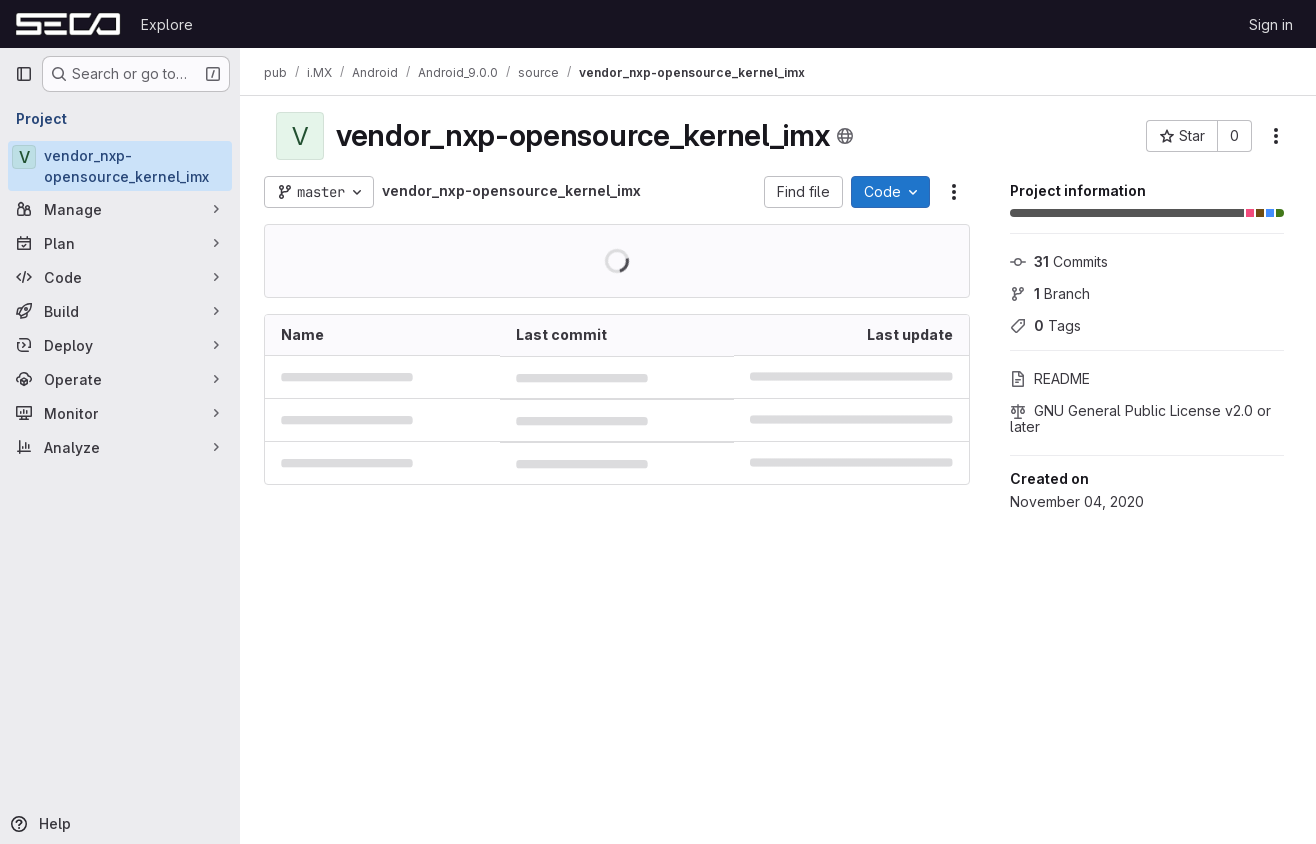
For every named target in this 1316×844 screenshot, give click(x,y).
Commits (1059, 261)
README (1050, 378)
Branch (1050, 293)
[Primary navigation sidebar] (24, 74)
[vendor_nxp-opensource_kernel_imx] (120, 166)
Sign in (1271, 24)
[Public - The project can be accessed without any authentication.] (845, 136)
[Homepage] (68, 24)
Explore (167, 24)
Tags (1045, 325)
